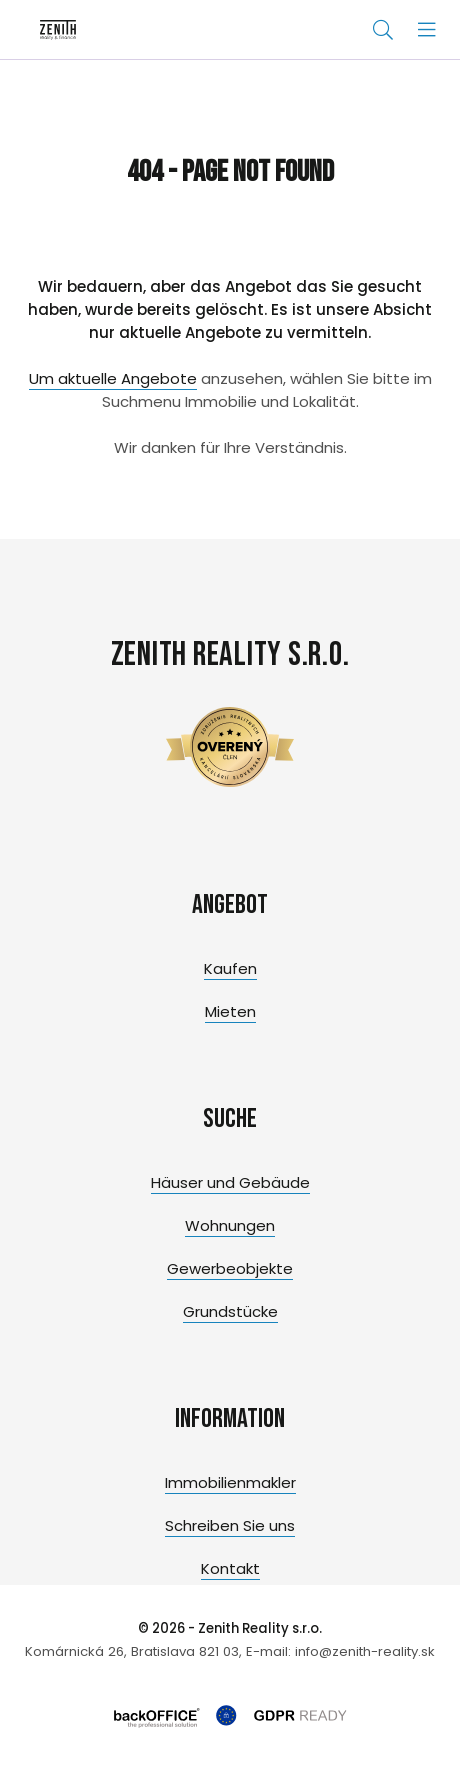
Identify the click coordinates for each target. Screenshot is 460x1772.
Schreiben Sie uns (230, 1525)
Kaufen (230, 968)
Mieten (230, 1011)
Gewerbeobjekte (230, 1268)
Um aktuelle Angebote (113, 378)
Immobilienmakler (230, 1482)
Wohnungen (230, 1225)
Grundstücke (230, 1311)
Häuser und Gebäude (230, 1182)
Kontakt (230, 1568)
